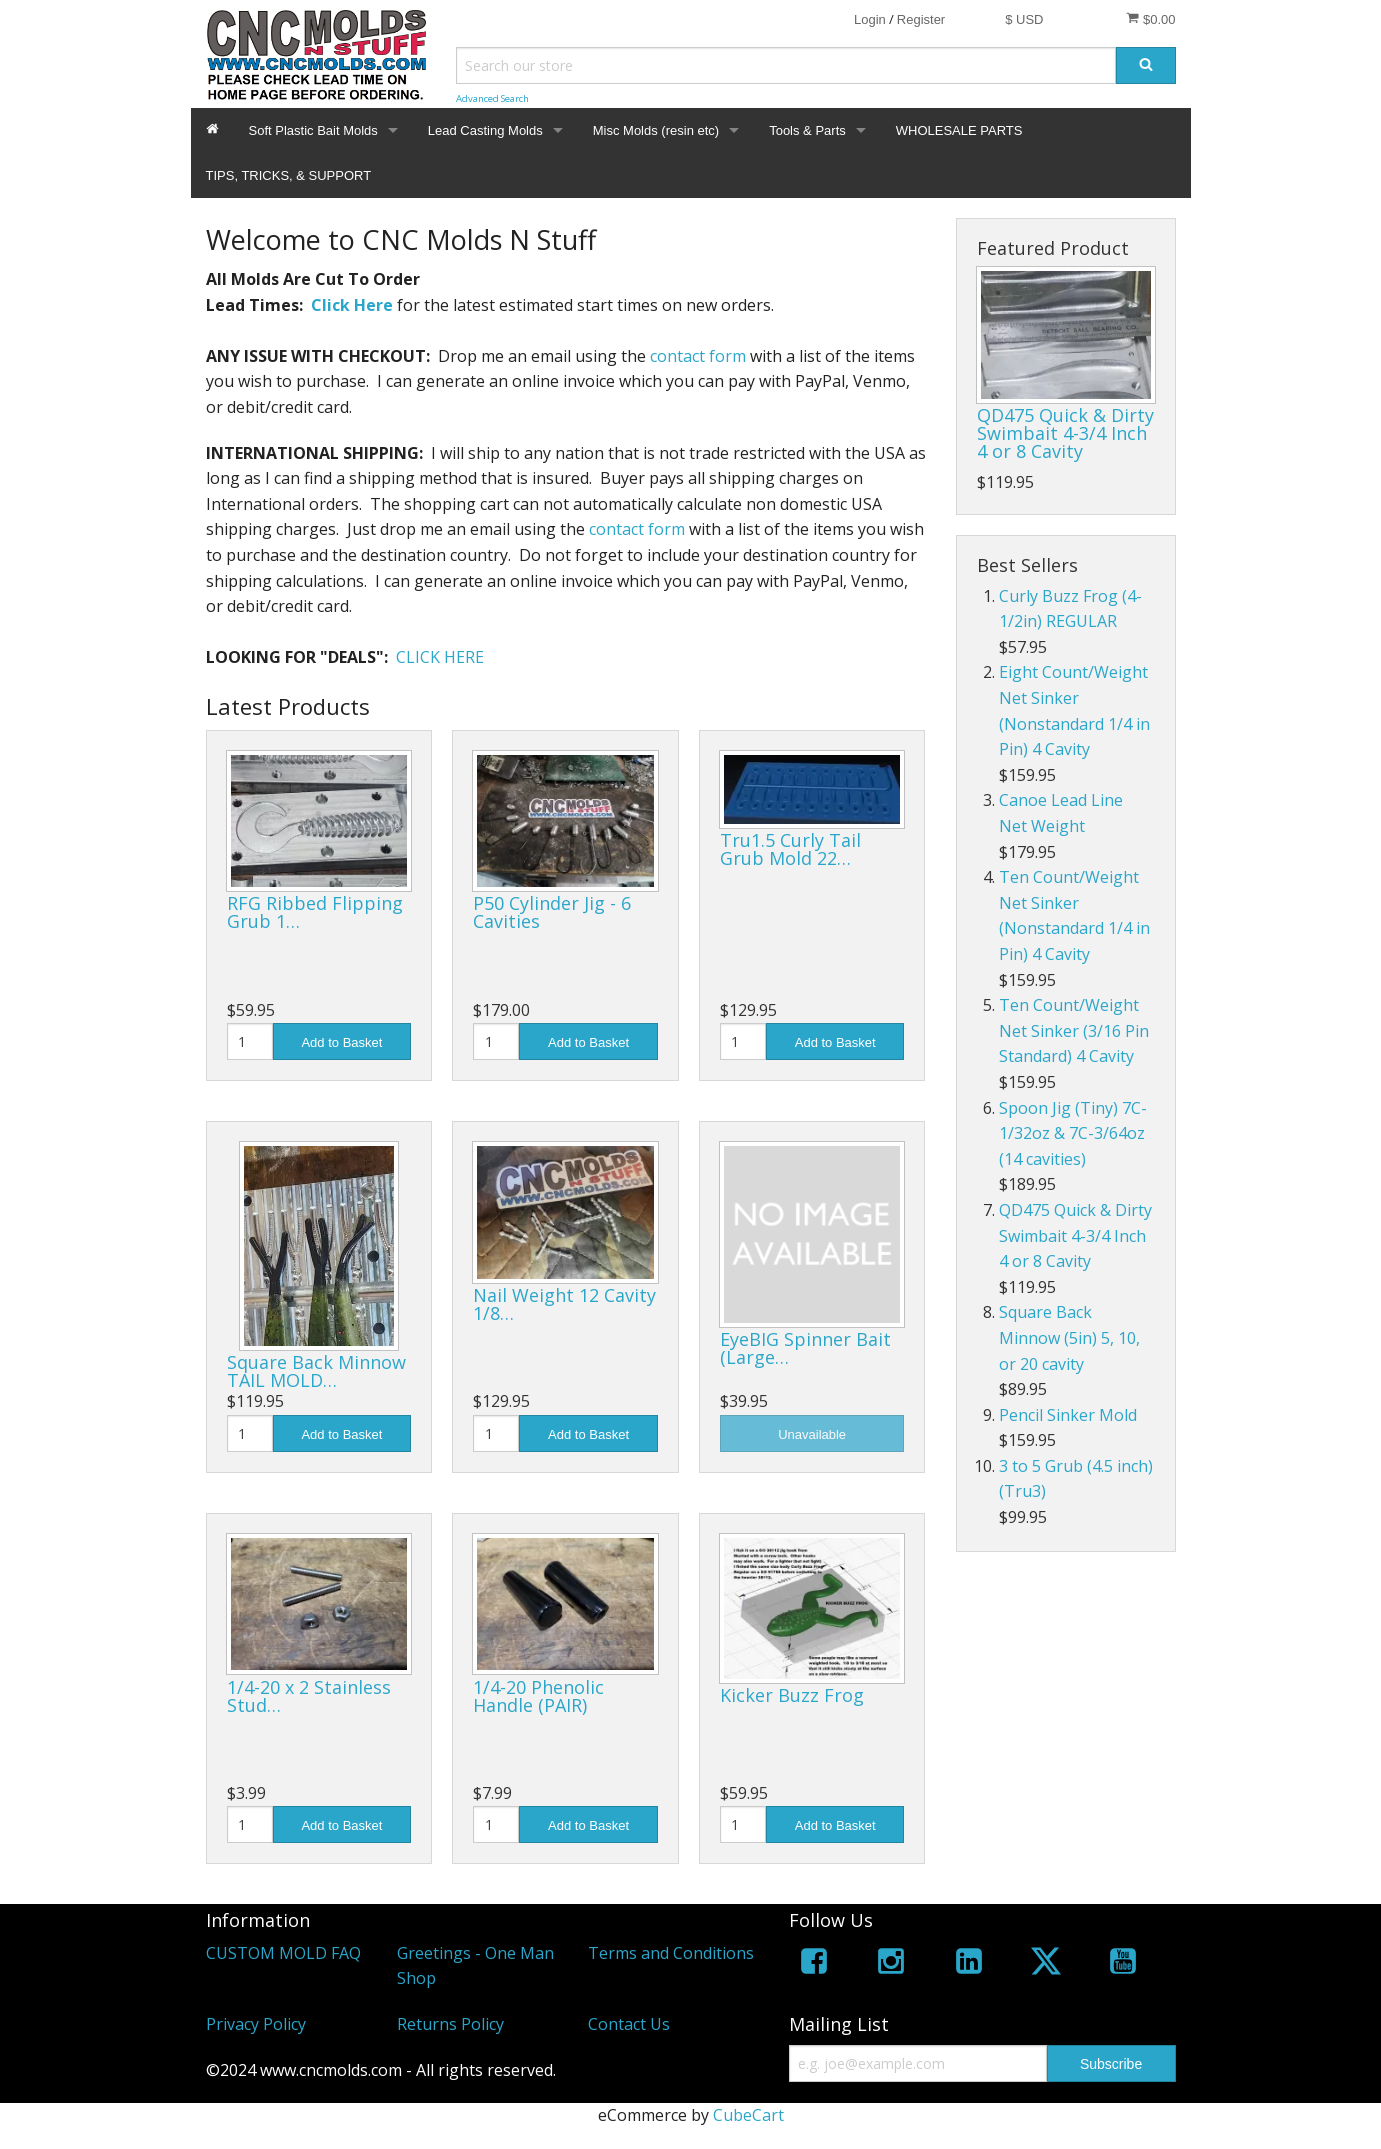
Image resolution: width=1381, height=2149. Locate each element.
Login (870, 19)
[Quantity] (250, 1041)
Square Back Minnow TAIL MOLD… (316, 1371)
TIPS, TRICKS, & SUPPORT (289, 175)
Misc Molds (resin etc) (656, 130)
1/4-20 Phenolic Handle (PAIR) (538, 1696)
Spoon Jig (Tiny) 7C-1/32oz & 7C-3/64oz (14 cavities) (1073, 1133)
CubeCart (748, 2115)
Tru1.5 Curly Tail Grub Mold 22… (790, 849)
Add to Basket (341, 1042)
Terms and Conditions (671, 1953)
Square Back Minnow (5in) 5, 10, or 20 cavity (1069, 1337)
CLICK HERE (440, 657)
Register (921, 19)
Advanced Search (492, 98)
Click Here (352, 305)
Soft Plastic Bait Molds (313, 130)
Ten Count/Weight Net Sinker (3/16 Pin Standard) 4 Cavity (1074, 1030)
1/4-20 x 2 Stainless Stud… (309, 1696)
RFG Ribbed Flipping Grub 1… (315, 912)
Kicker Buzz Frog (792, 1695)
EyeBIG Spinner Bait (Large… (805, 1348)
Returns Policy (450, 2024)
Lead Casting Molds (485, 130)
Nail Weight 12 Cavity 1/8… (564, 1304)
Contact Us (629, 2024)
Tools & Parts (807, 130)
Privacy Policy (256, 2024)
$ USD (1024, 19)
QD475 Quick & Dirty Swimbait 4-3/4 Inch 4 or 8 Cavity (1065, 433)
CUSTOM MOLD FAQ (283, 1953)
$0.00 (1150, 19)
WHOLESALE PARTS (959, 130)
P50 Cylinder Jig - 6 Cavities (552, 912)
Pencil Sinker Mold (1068, 1415)
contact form (698, 356)
